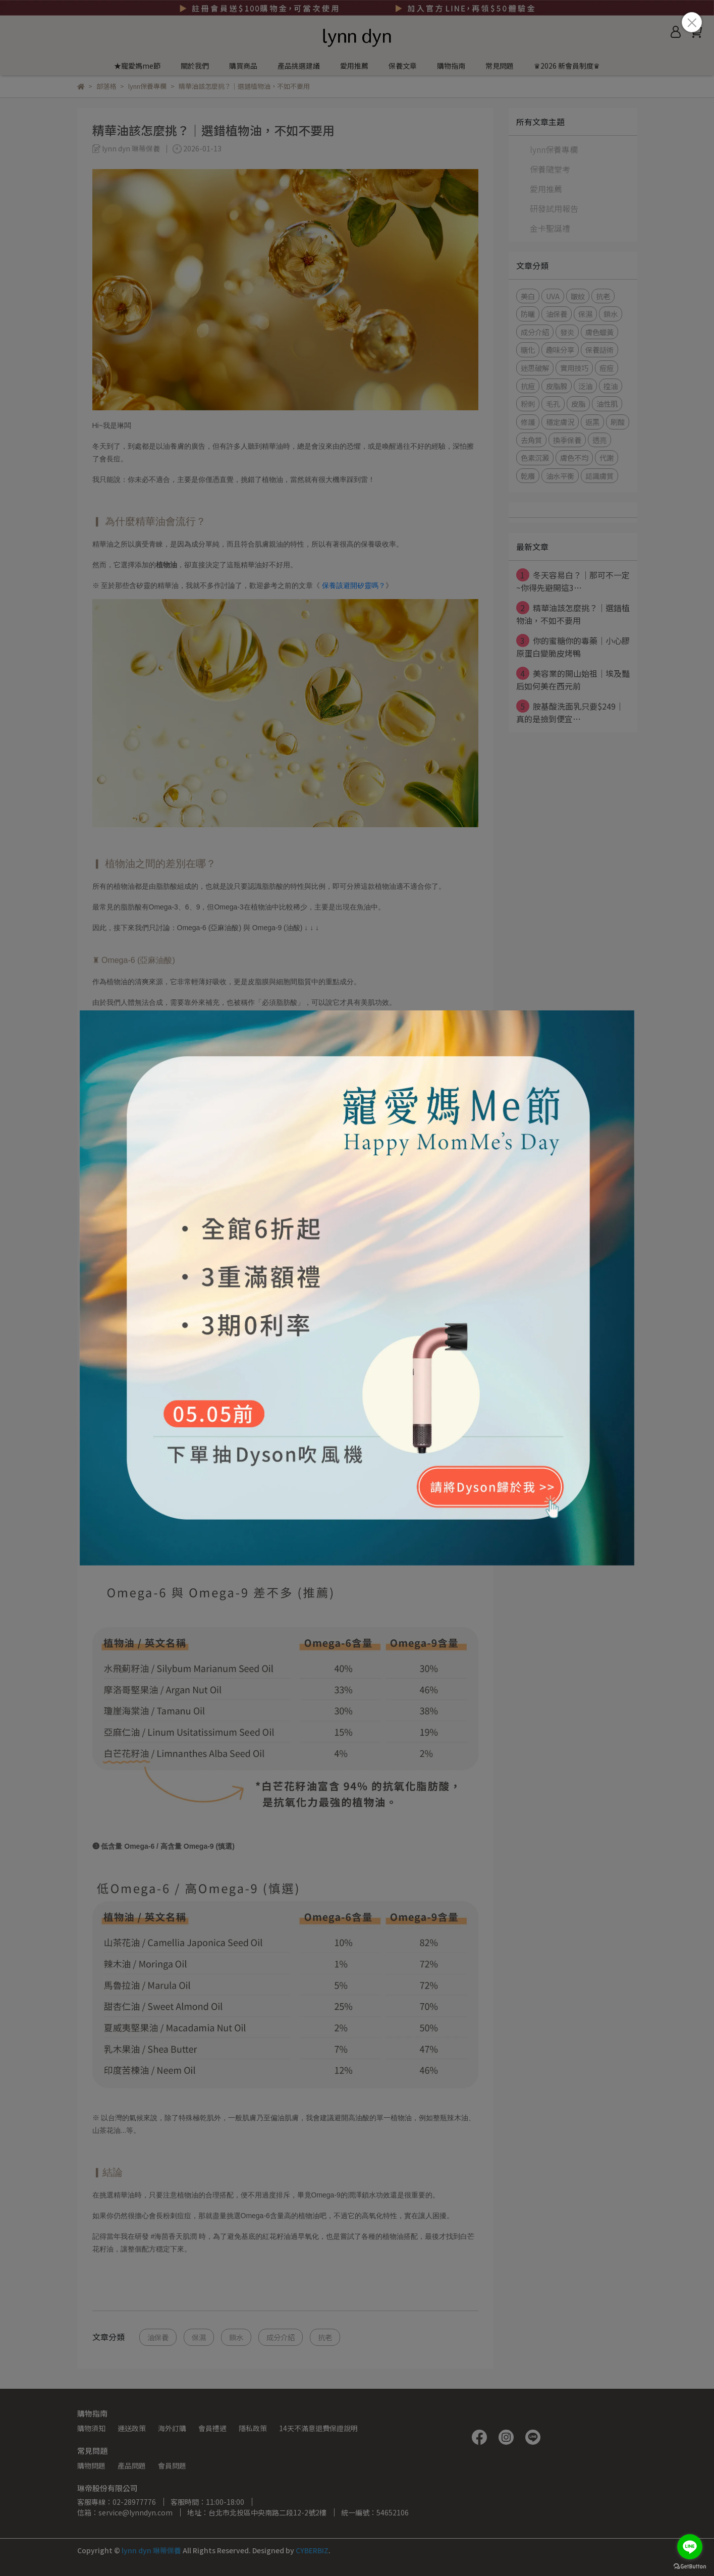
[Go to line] (689, 2546)
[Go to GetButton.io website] (690, 2566)
